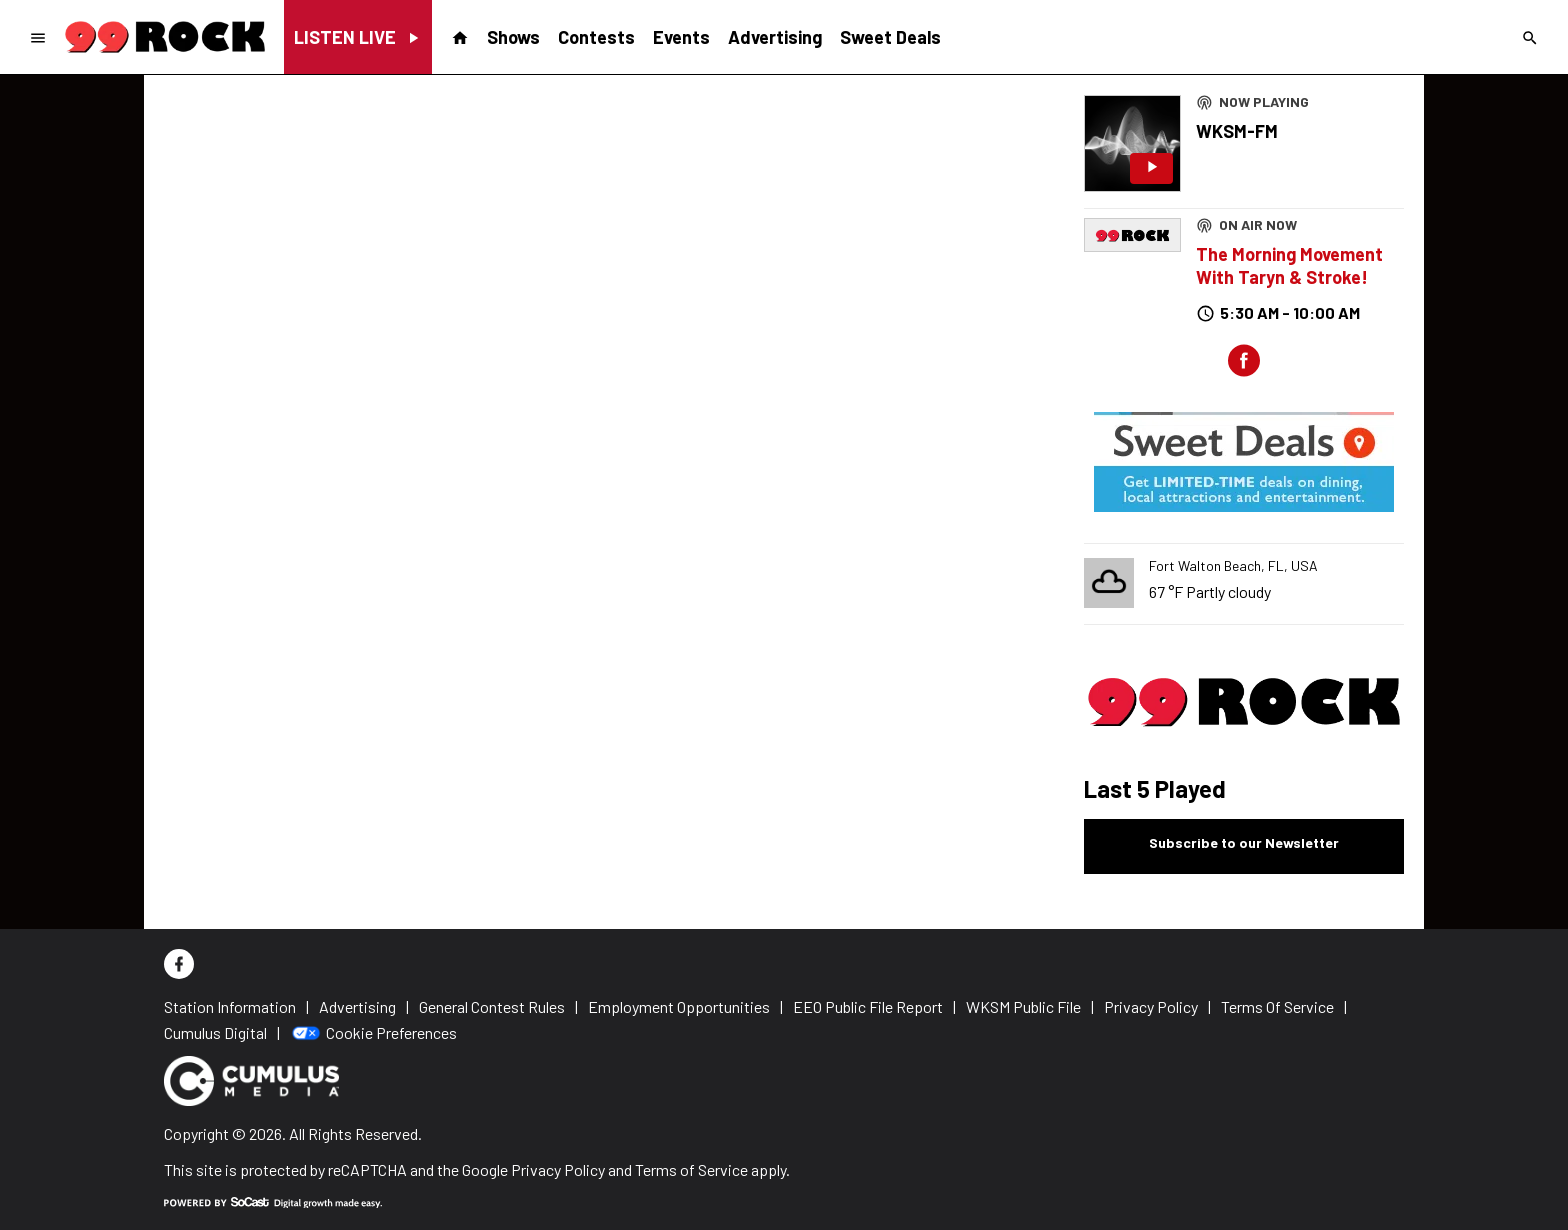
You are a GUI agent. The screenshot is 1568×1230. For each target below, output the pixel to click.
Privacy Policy (558, 1169)
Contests (596, 37)
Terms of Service (691, 1169)
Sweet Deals (890, 37)
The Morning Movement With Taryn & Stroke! (1289, 265)
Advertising (775, 37)
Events (681, 37)
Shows (513, 37)
